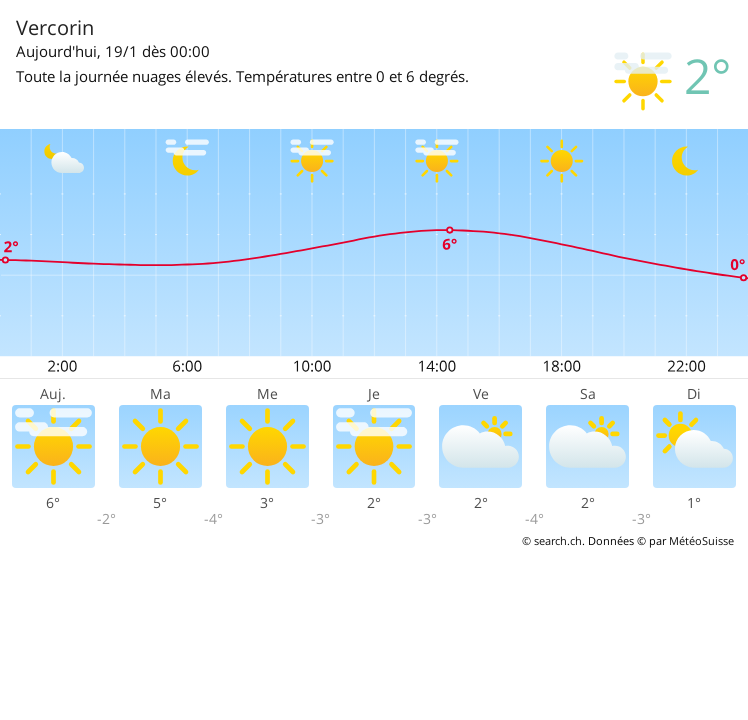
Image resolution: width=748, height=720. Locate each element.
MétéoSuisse (701, 540)
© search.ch (552, 540)
